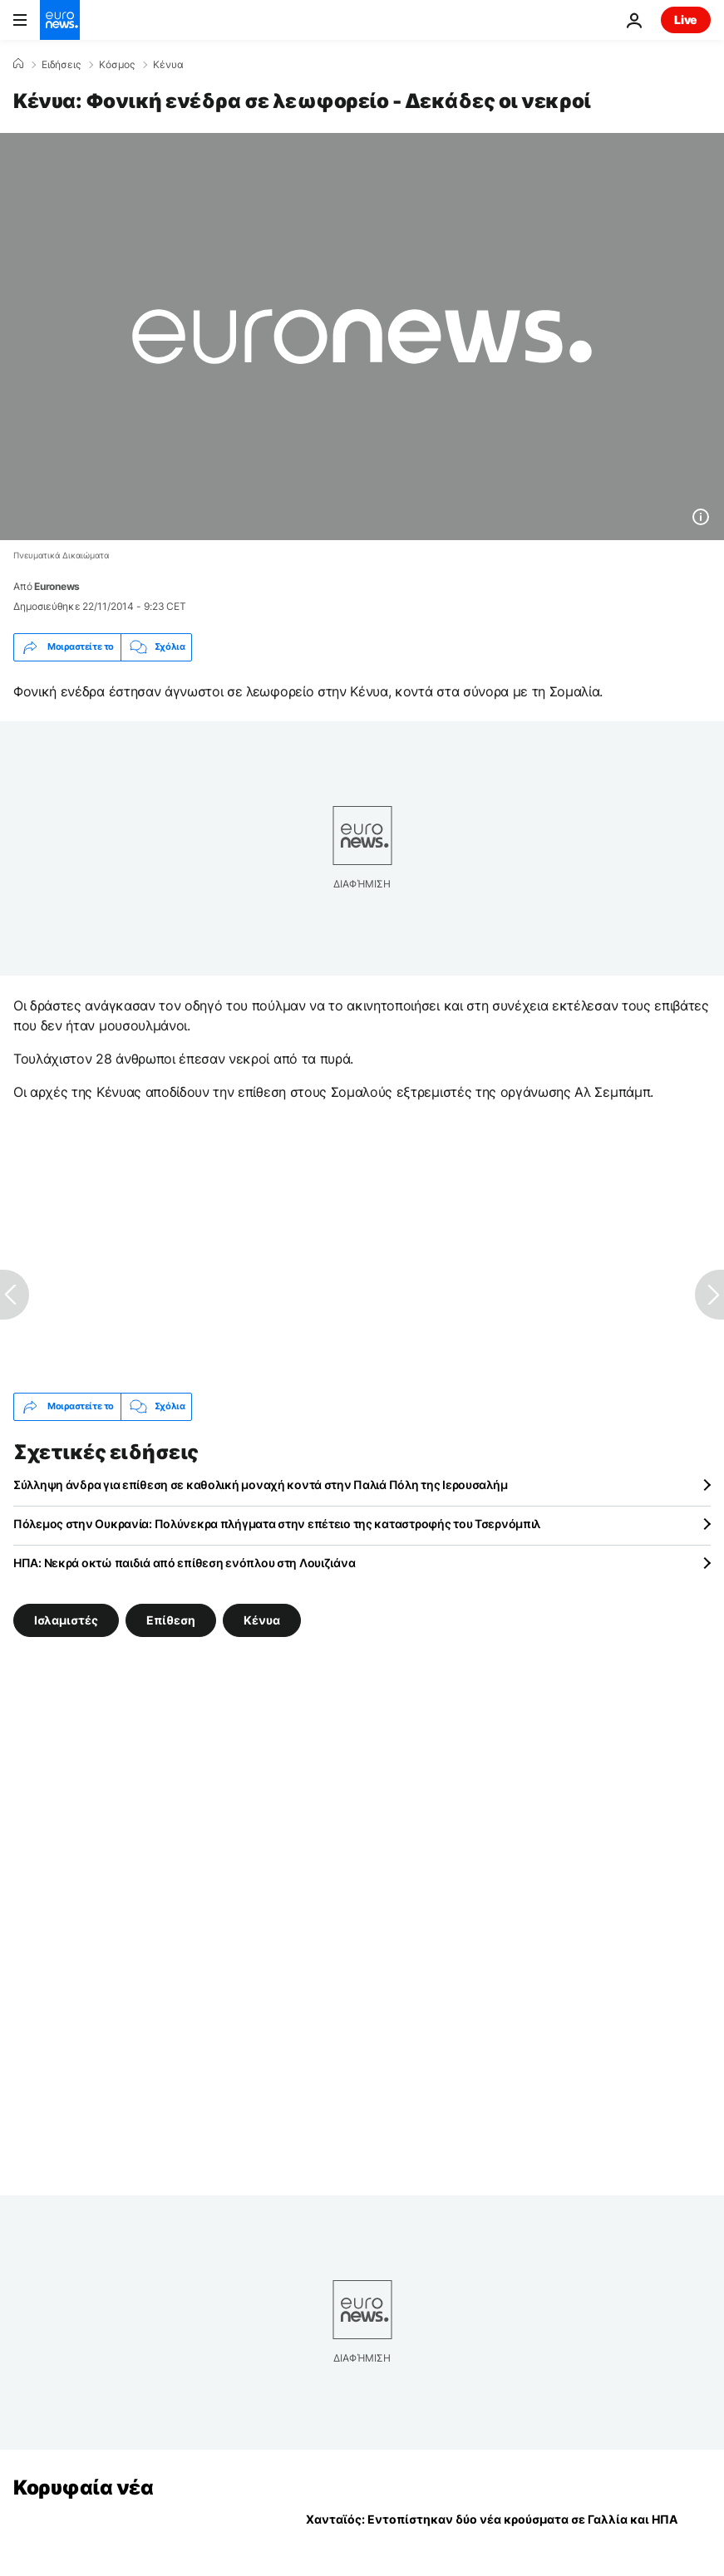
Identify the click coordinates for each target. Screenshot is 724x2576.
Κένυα (168, 65)
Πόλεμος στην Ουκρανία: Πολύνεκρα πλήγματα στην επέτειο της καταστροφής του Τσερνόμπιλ (276, 1524)
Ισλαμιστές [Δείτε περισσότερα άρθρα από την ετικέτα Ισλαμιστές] (66, 1620)
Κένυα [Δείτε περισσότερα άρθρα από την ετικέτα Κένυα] (262, 1620)
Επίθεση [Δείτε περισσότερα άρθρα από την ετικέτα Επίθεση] (170, 1620)
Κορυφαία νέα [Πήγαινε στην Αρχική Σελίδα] (83, 2487)
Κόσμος (117, 65)
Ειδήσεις (61, 65)
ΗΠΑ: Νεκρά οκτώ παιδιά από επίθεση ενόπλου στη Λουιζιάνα (184, 1563)
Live (685, 19)
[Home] (18, 64)
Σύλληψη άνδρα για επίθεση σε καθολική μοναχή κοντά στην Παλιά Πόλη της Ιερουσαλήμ (260, 1484)
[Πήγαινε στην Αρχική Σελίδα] (60, 20)
